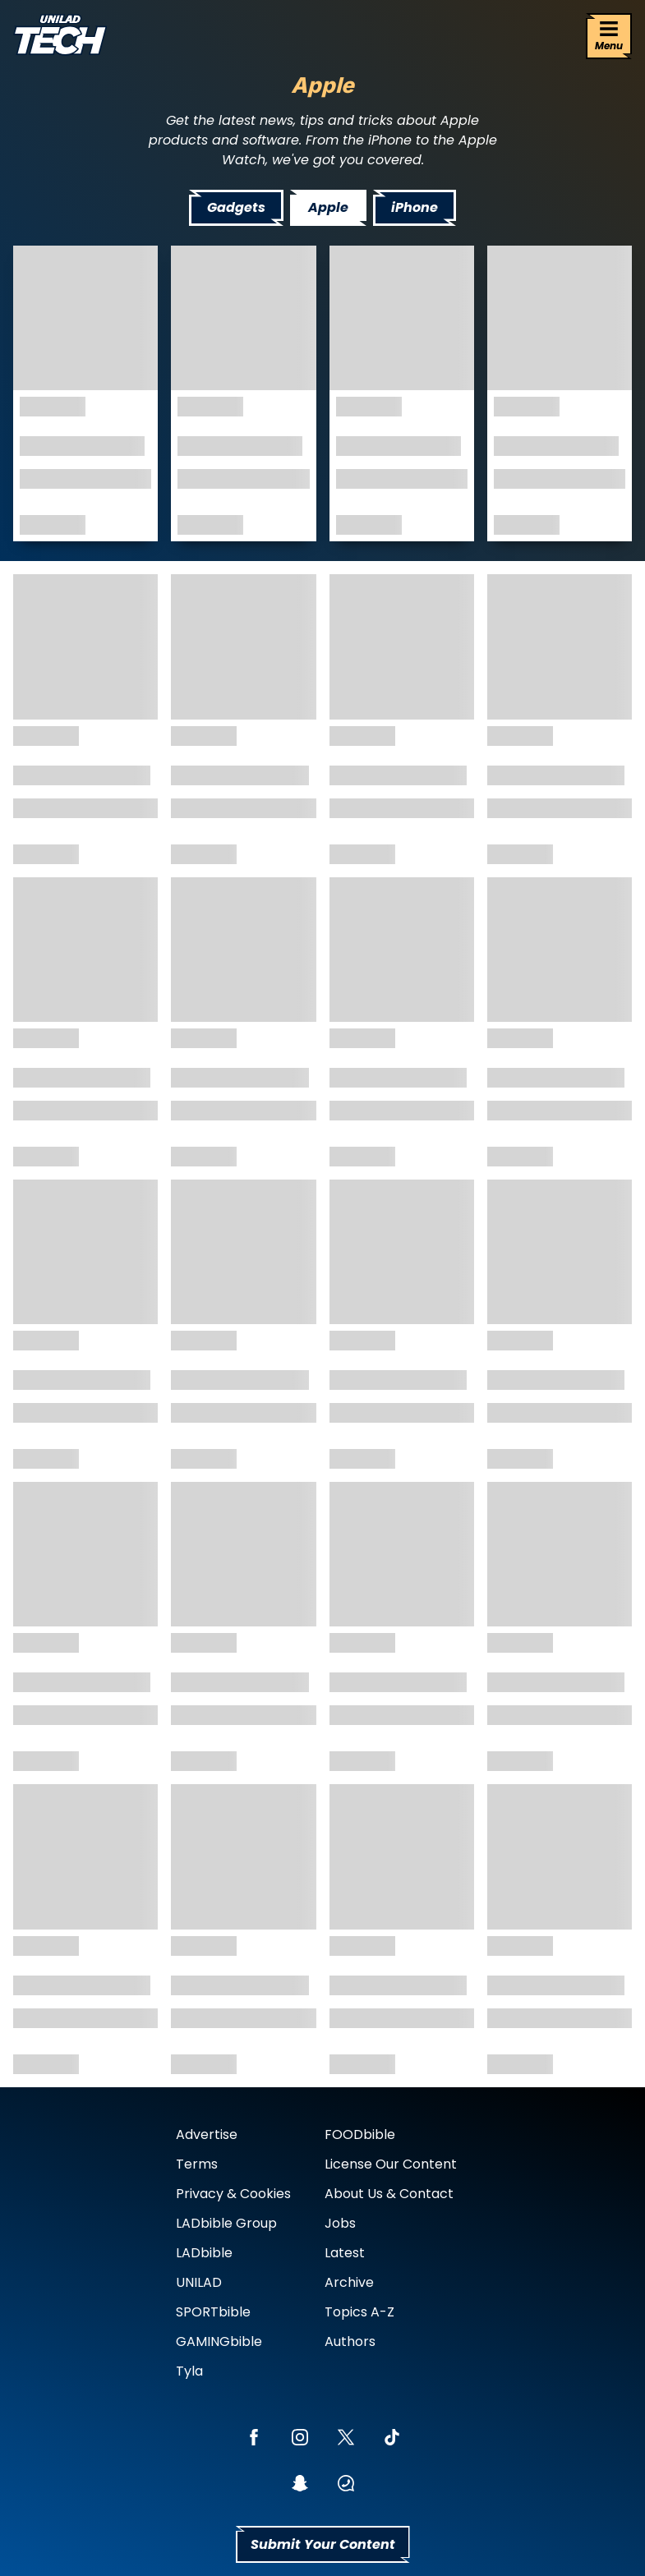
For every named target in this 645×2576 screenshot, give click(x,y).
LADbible (204, 2252)
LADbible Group (226, 2223)
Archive (349, 2282)
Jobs (340, 2223)
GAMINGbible (219, 2341)
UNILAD (199, 2282)
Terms (197, 2164)
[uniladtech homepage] (60, 36)
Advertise (206, 2134)
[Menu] (608, 36)
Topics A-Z (359, 2311)
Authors (350, 2341)
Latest (345, 2252)
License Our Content (391, 2164)
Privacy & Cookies (233, 2193)
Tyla (189, 2371)
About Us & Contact (389, 2193)
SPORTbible (213, 2311)
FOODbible (360, 2134)
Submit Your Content (323, 2544)
